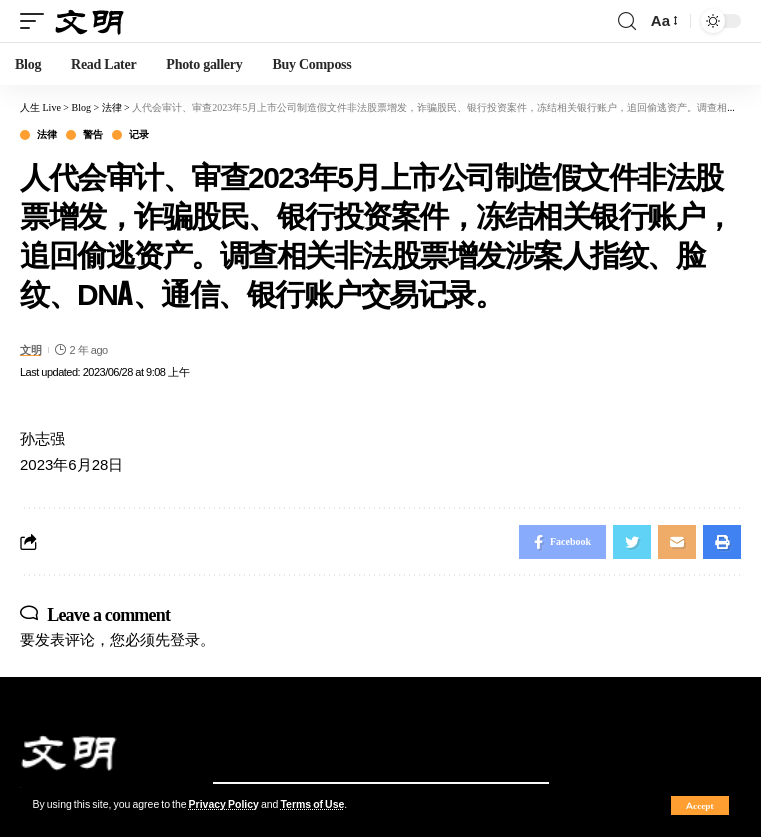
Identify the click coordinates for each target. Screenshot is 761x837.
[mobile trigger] (37, 21)
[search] (627, 21)
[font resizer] (663, 21)
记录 (138, 135)
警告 (92, 135)
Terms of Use (312, 804)
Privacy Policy (224, 804)
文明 (30, 350)
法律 (46, 135)
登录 (185, 639)
